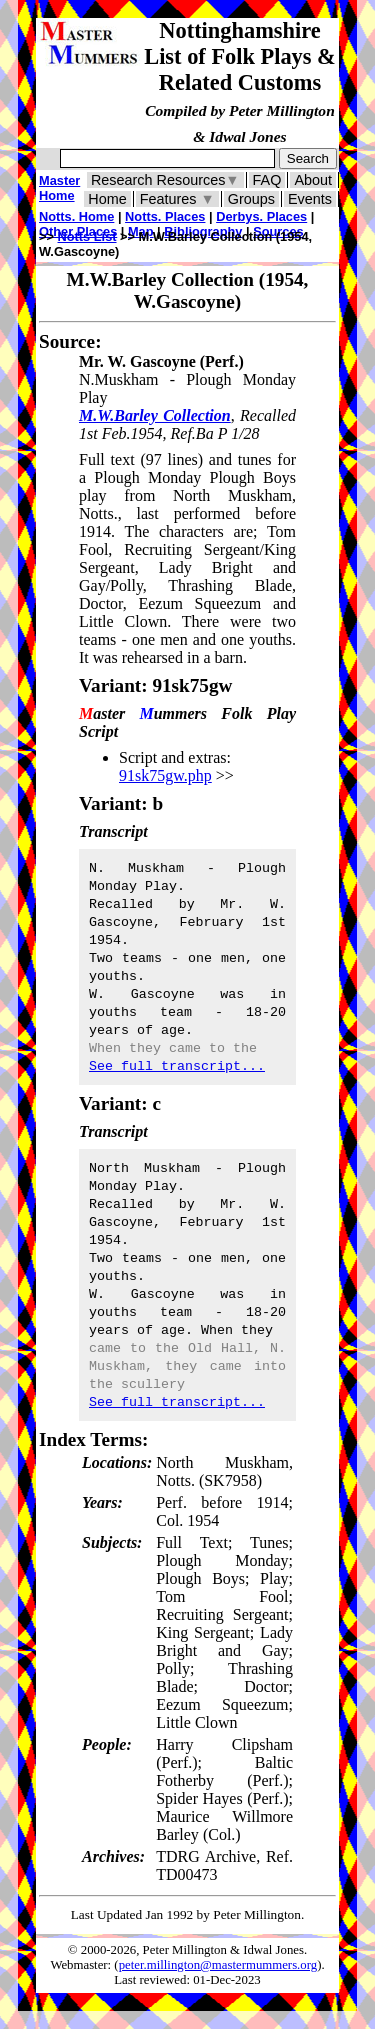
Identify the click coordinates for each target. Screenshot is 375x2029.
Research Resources (165, 180)
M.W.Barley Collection (155, 415)
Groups (251, 199)
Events (310, 199)
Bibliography (203, 231)
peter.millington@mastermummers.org (218, 1965)
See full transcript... (177, 1066)
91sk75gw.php (165, 775)
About (313, 180)
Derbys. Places (261, 216)
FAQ (267, 180)
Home (107, 199)
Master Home (59, 188)
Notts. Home (76, 216)
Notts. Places (165, 216)
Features (177, 199)
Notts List (87, 236)
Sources (278, 231)
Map (141, 231)
